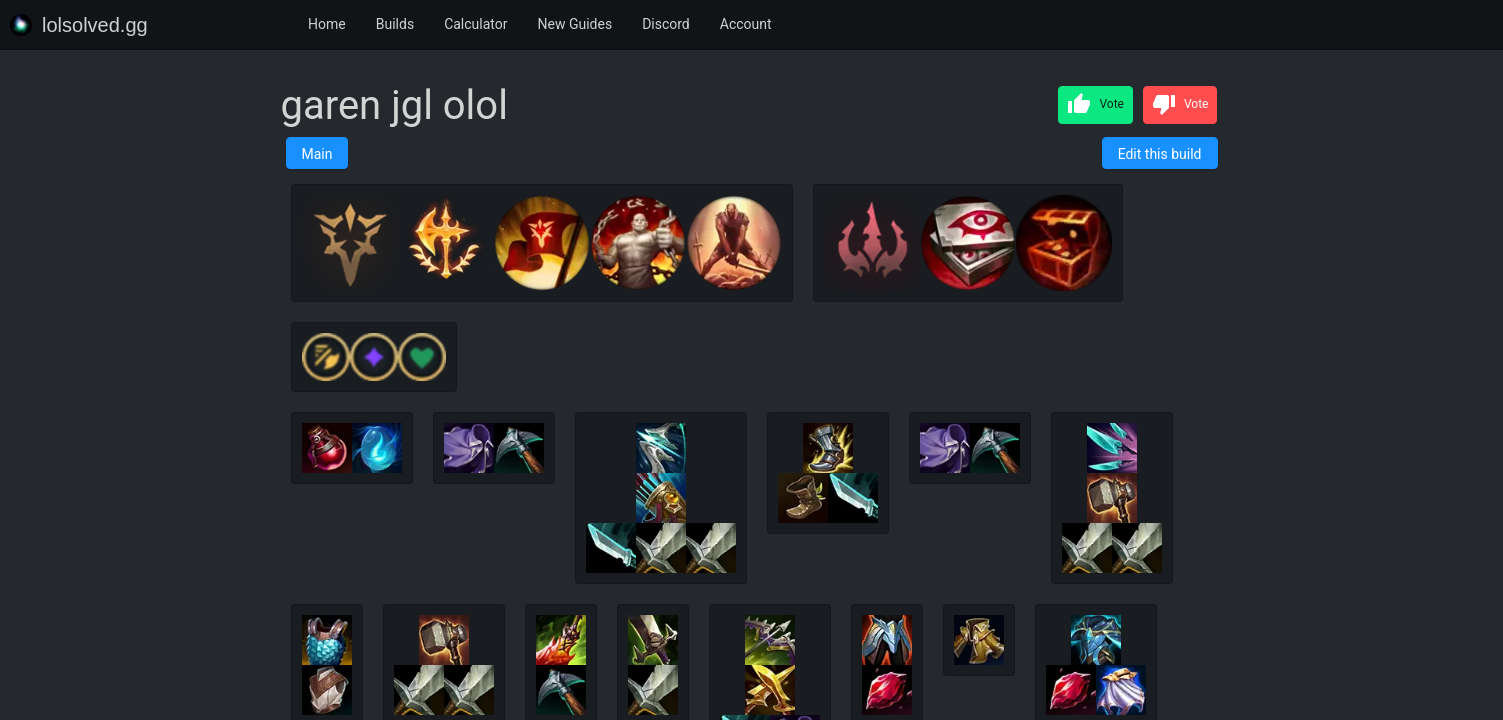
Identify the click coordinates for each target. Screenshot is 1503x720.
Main (317, 154)
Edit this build (1160, 154)
